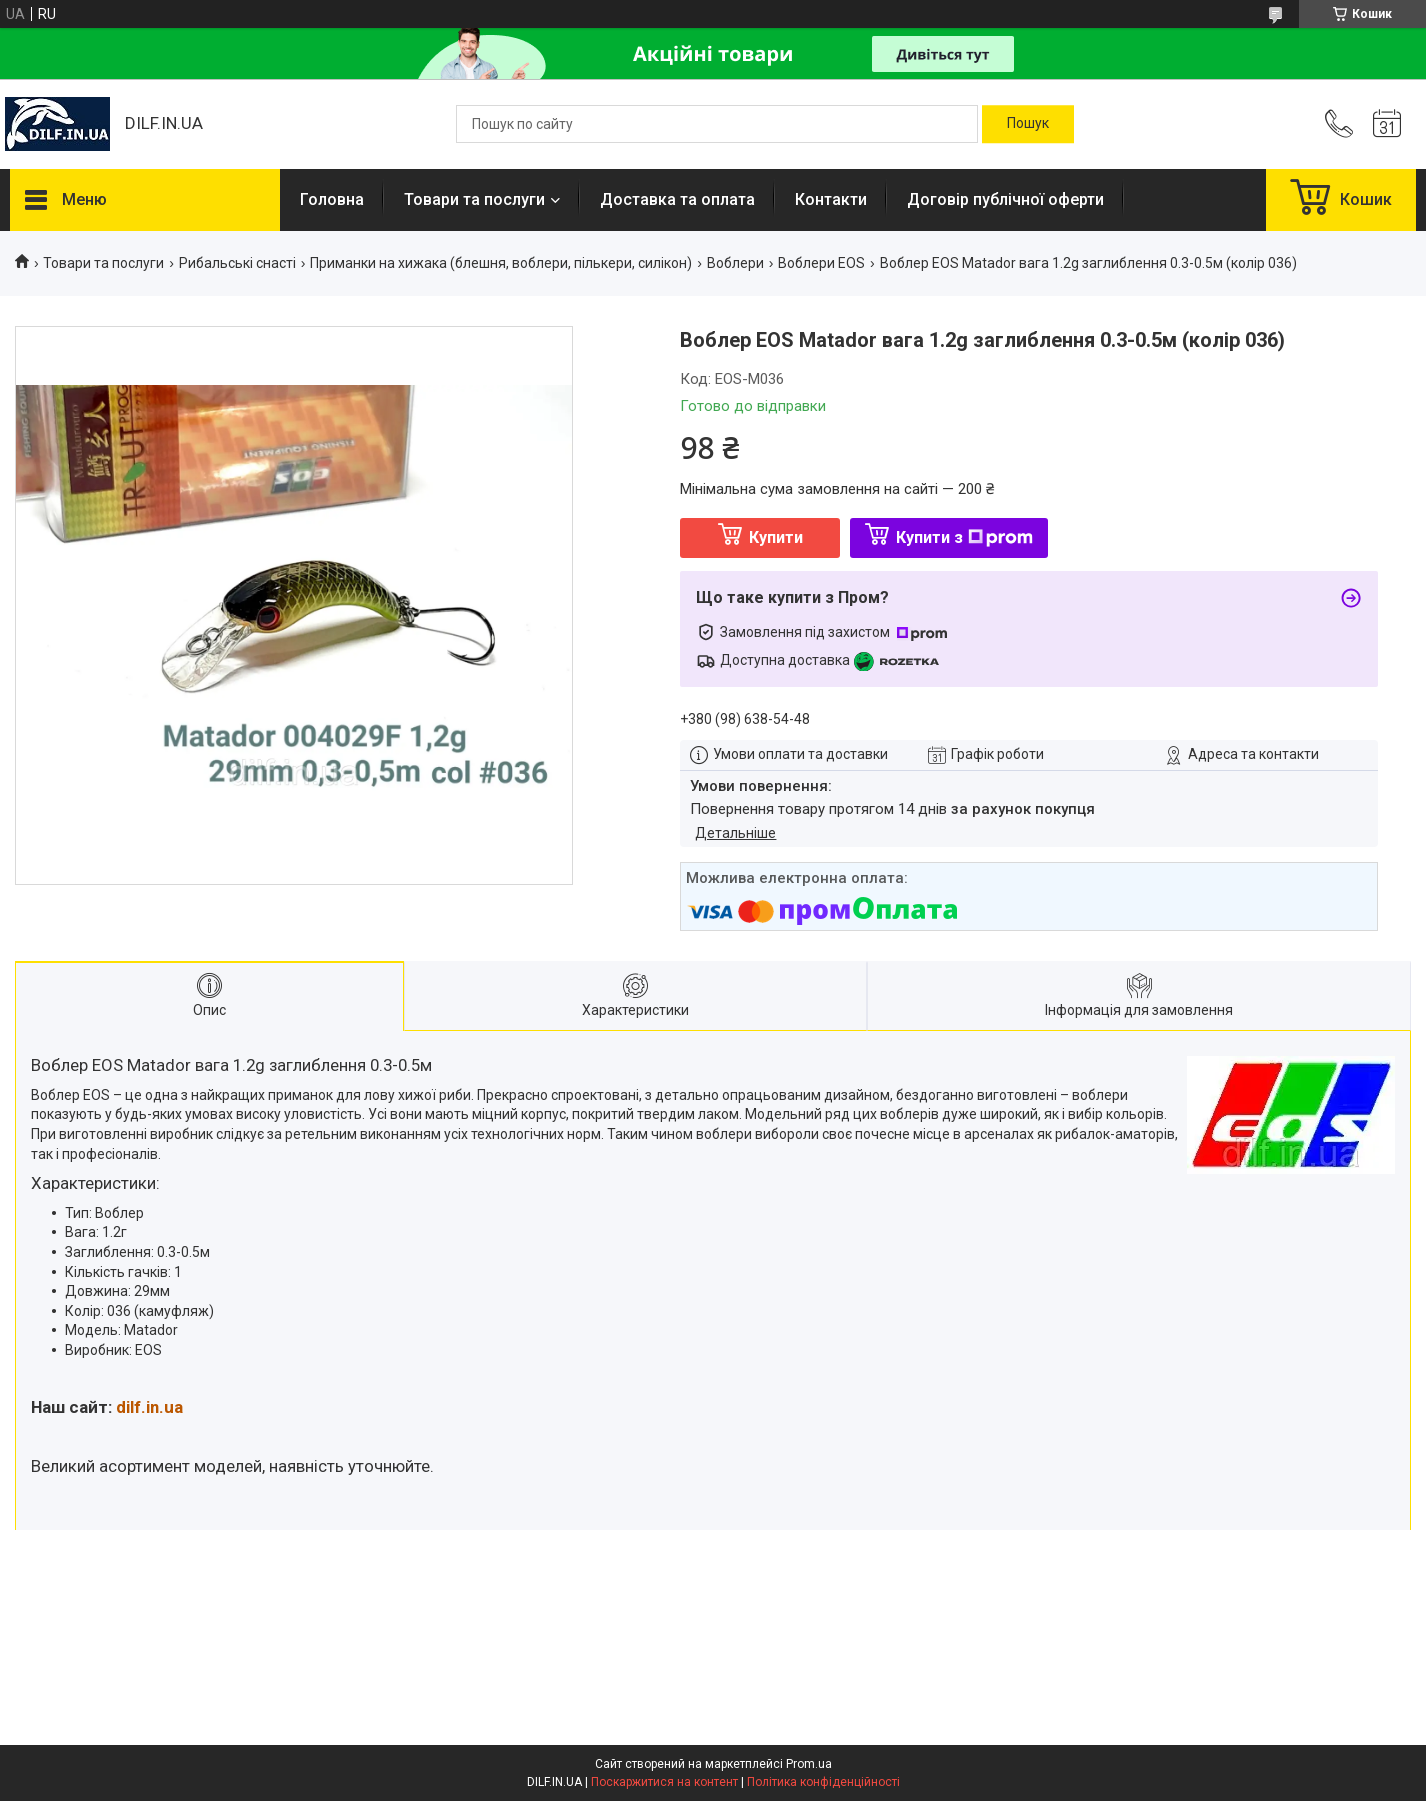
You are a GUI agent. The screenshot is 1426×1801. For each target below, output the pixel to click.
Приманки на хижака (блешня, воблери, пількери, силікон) (501, 263)
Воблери (735, 263)
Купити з (964, 537)
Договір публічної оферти (1005, 199)
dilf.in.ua (149, 1407)
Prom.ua (809, 1764)
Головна (332, 199)
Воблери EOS (821, 263)
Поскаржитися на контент (664, 1782)
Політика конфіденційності (823, 1782)
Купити (776, 537)
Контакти (831, 199)
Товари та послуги (474, 199)
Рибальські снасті (237, 263)
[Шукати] (1028, 124)
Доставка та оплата (677, 199)
